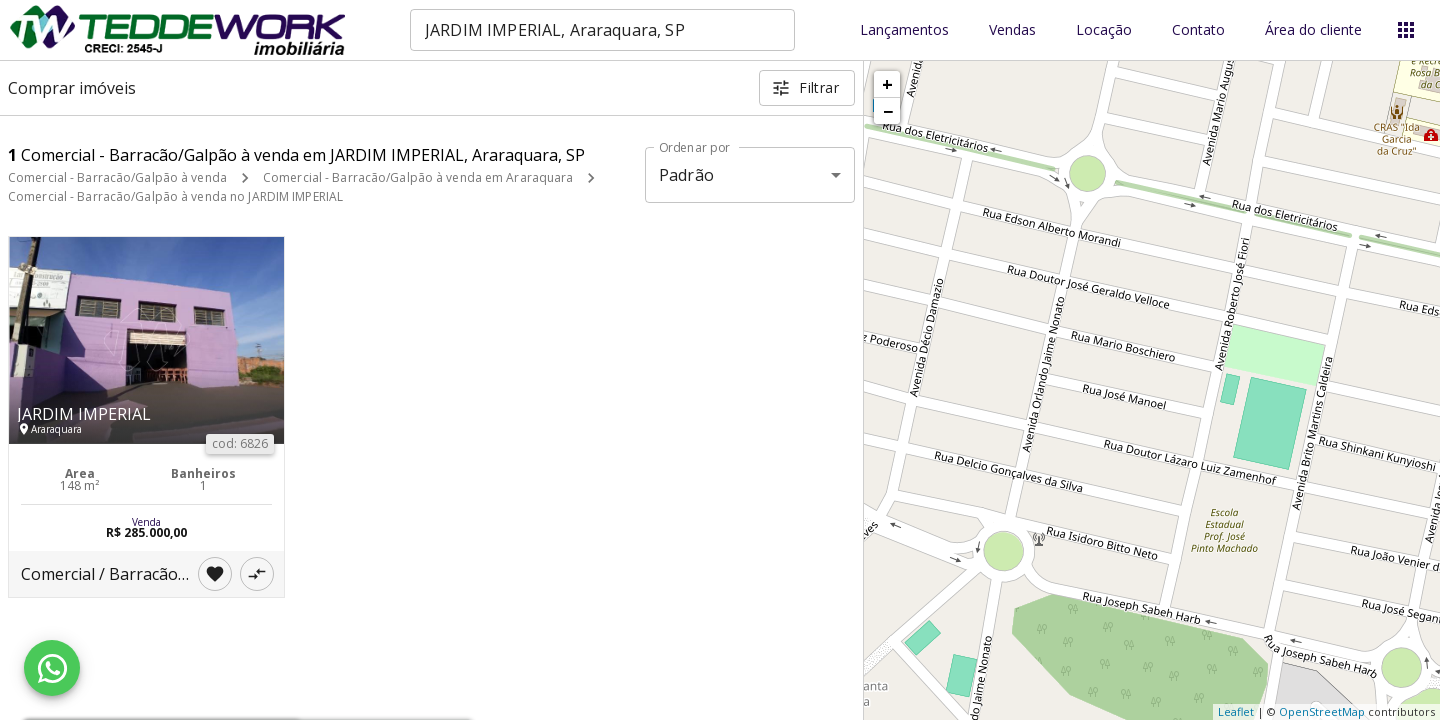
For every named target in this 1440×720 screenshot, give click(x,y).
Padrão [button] (686, 175)
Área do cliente (1313, 30)
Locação (1104, 30)
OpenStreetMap (1322, 711)
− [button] (888, 111)
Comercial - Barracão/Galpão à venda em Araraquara (418, 177)
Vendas (1012, 30)
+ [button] (887, 84)
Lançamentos (904, 30)
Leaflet (1236, 711)
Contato (1198, 30)
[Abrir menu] (1406, 30)
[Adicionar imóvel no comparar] (257, 574)
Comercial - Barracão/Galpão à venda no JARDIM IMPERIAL (175, 196)
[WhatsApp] (52, 668)
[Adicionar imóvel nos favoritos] (215, 574)
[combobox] (602, 30)
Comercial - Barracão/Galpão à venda (117, 177)
